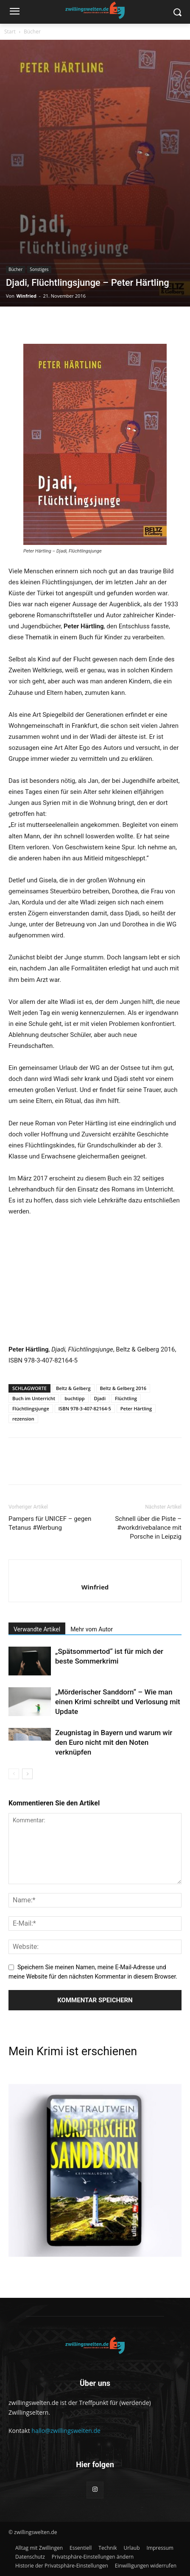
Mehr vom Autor (91, 1629)
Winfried (26, 296)
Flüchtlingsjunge (30, 1408)
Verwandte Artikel (37, 1629)
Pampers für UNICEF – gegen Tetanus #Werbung (49, 1523)
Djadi (100, 1398)
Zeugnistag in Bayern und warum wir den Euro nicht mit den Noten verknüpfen (113, 1742)
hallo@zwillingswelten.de (66, 2431)
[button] (93, 2556)
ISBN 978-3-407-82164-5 (85, 1408)
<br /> (33, 1278)
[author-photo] (95, 1573)
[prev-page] (13, 1774)
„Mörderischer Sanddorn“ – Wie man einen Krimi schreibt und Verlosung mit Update (117, 1702)
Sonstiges (39, 269)
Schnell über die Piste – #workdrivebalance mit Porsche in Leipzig (148, 1527)
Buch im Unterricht (33, 1398)
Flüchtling (126, 1398)
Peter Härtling (136, 1408)
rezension (23, 1418)
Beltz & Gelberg (73, 1388)
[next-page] (27, 1774)
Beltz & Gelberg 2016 (123, 1388)
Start (10, 31)
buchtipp (74, 1398)
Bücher (32, 31)
